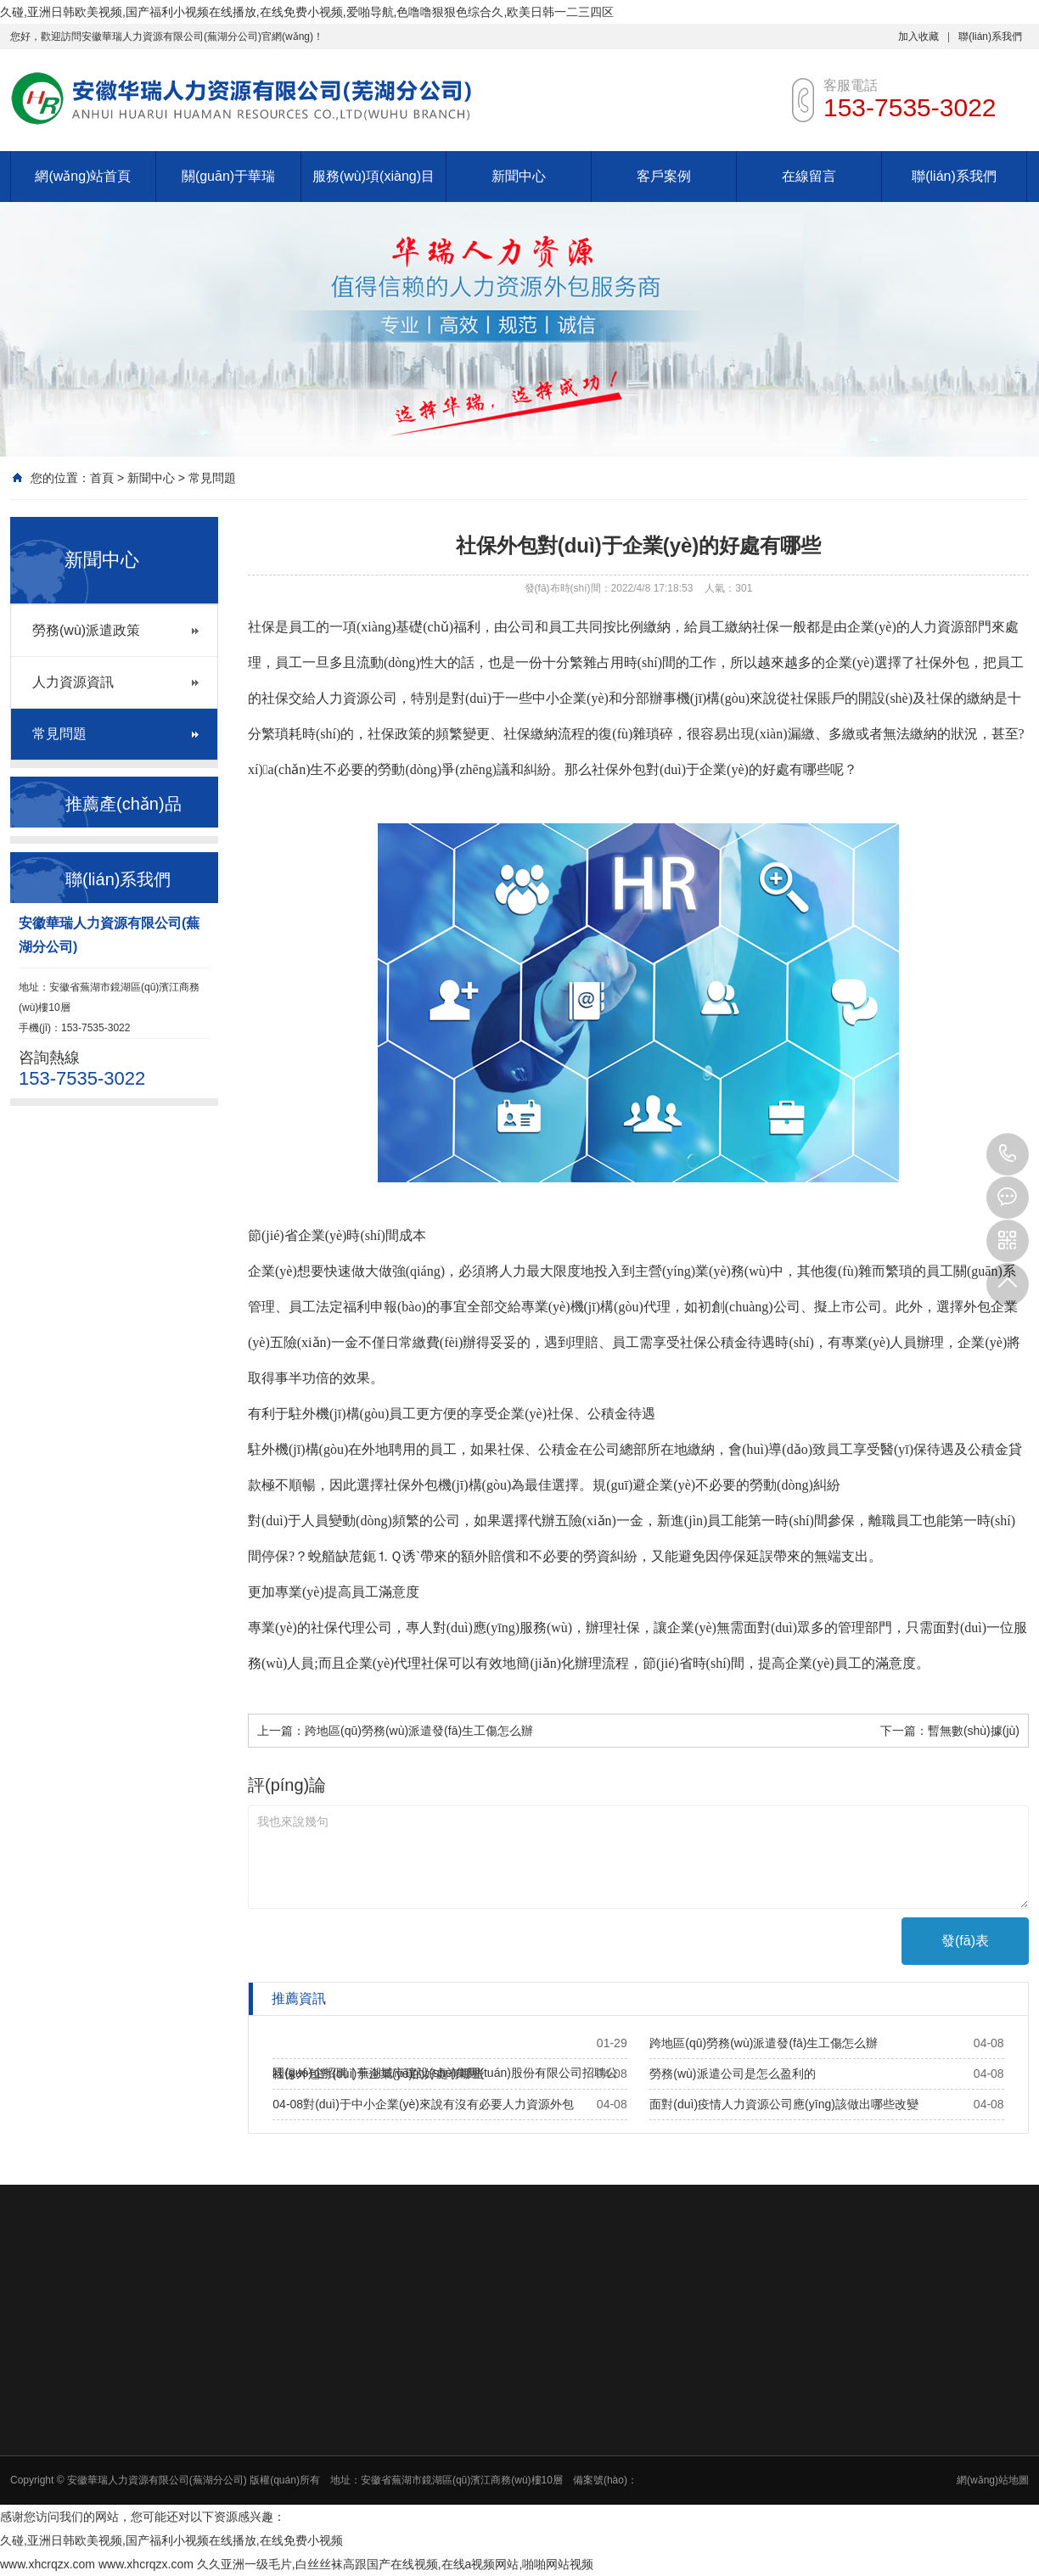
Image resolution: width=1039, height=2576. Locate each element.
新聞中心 (518, 176)
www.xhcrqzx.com (47, 2564)
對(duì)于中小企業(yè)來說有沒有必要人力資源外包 (438, 2104)
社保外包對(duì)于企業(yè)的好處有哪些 (378, 2073)
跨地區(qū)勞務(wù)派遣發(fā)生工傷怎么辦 (419, 1730)
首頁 (102, 478)
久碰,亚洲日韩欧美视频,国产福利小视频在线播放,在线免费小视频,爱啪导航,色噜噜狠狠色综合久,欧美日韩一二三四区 (307, 12)
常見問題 (212, 478)
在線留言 (809, 176)
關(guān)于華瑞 (228, 176)
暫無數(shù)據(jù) (973, 1730)
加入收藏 (918, 36)
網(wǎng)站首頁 (83, 176)
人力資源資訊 (73, 682)
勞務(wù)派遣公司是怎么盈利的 (732, 2073)
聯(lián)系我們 (990, 36)
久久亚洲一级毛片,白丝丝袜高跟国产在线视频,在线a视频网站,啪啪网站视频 (395, 2564)
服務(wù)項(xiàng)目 (373, 176)
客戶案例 (664, 176)
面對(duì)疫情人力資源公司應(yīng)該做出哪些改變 (783, 2104)
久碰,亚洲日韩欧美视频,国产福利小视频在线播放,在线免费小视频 (171, 2540)
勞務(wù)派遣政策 (86, 630)
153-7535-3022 (1007, 1154)
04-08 (287, 2104)
